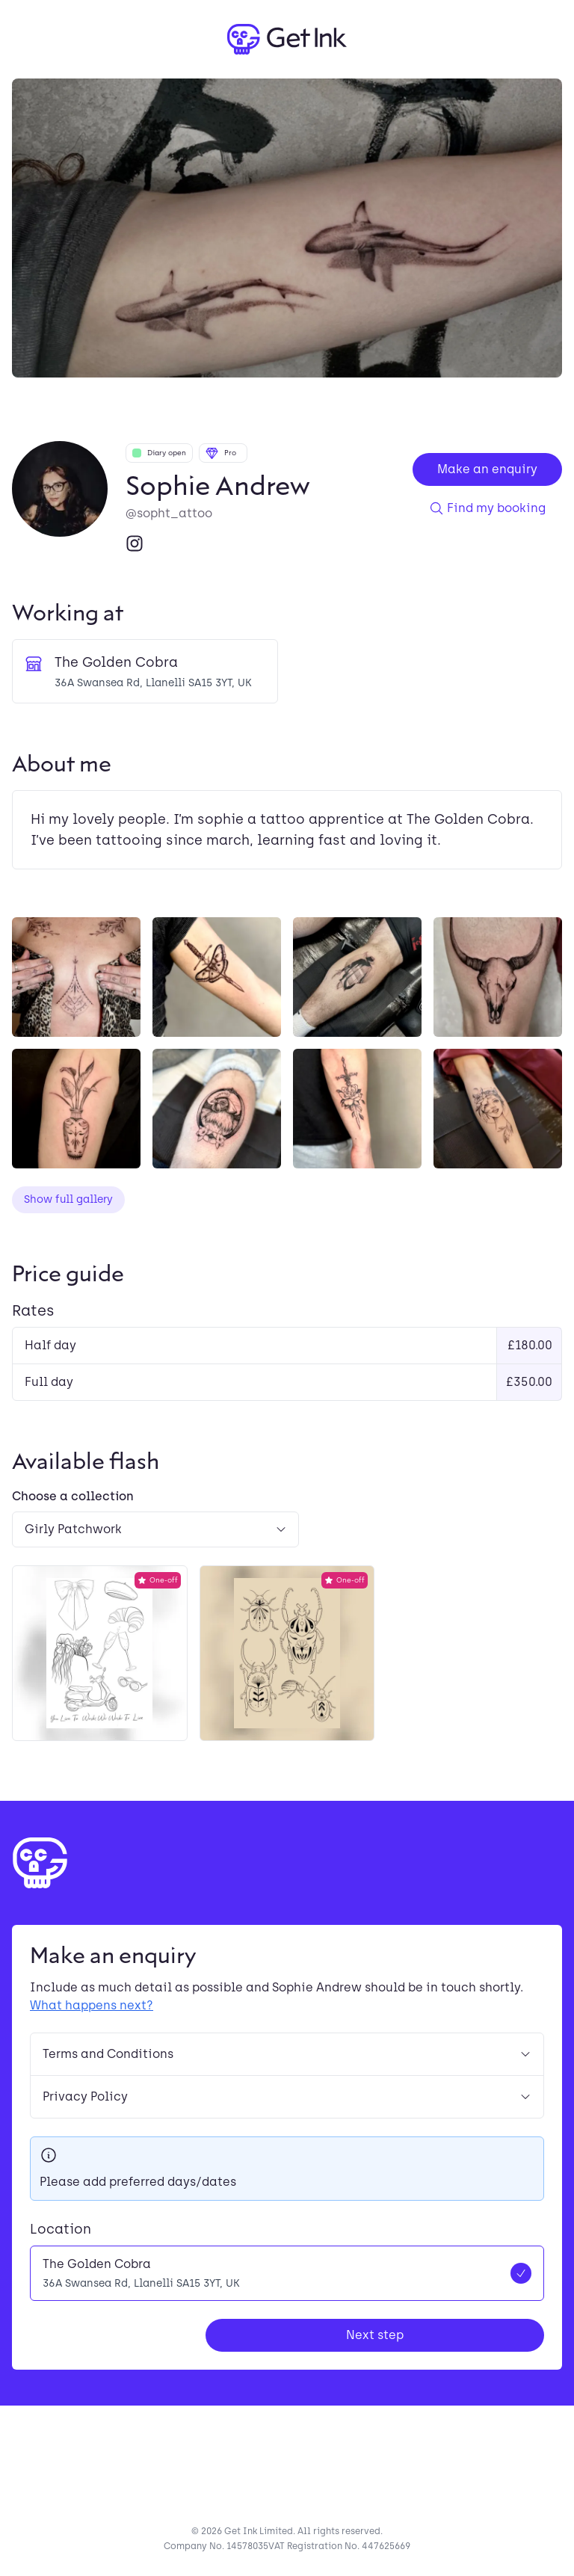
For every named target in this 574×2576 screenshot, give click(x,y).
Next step (375, 2335)
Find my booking (487, 508)
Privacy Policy (287, 2096)
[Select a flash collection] (155, 1529)
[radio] (287, 2273)
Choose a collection (73, 1496)
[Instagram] (135, 543)
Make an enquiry (487, 469)
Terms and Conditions (287, 2054)
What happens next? (91, 2005)
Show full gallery (68, 1199)
